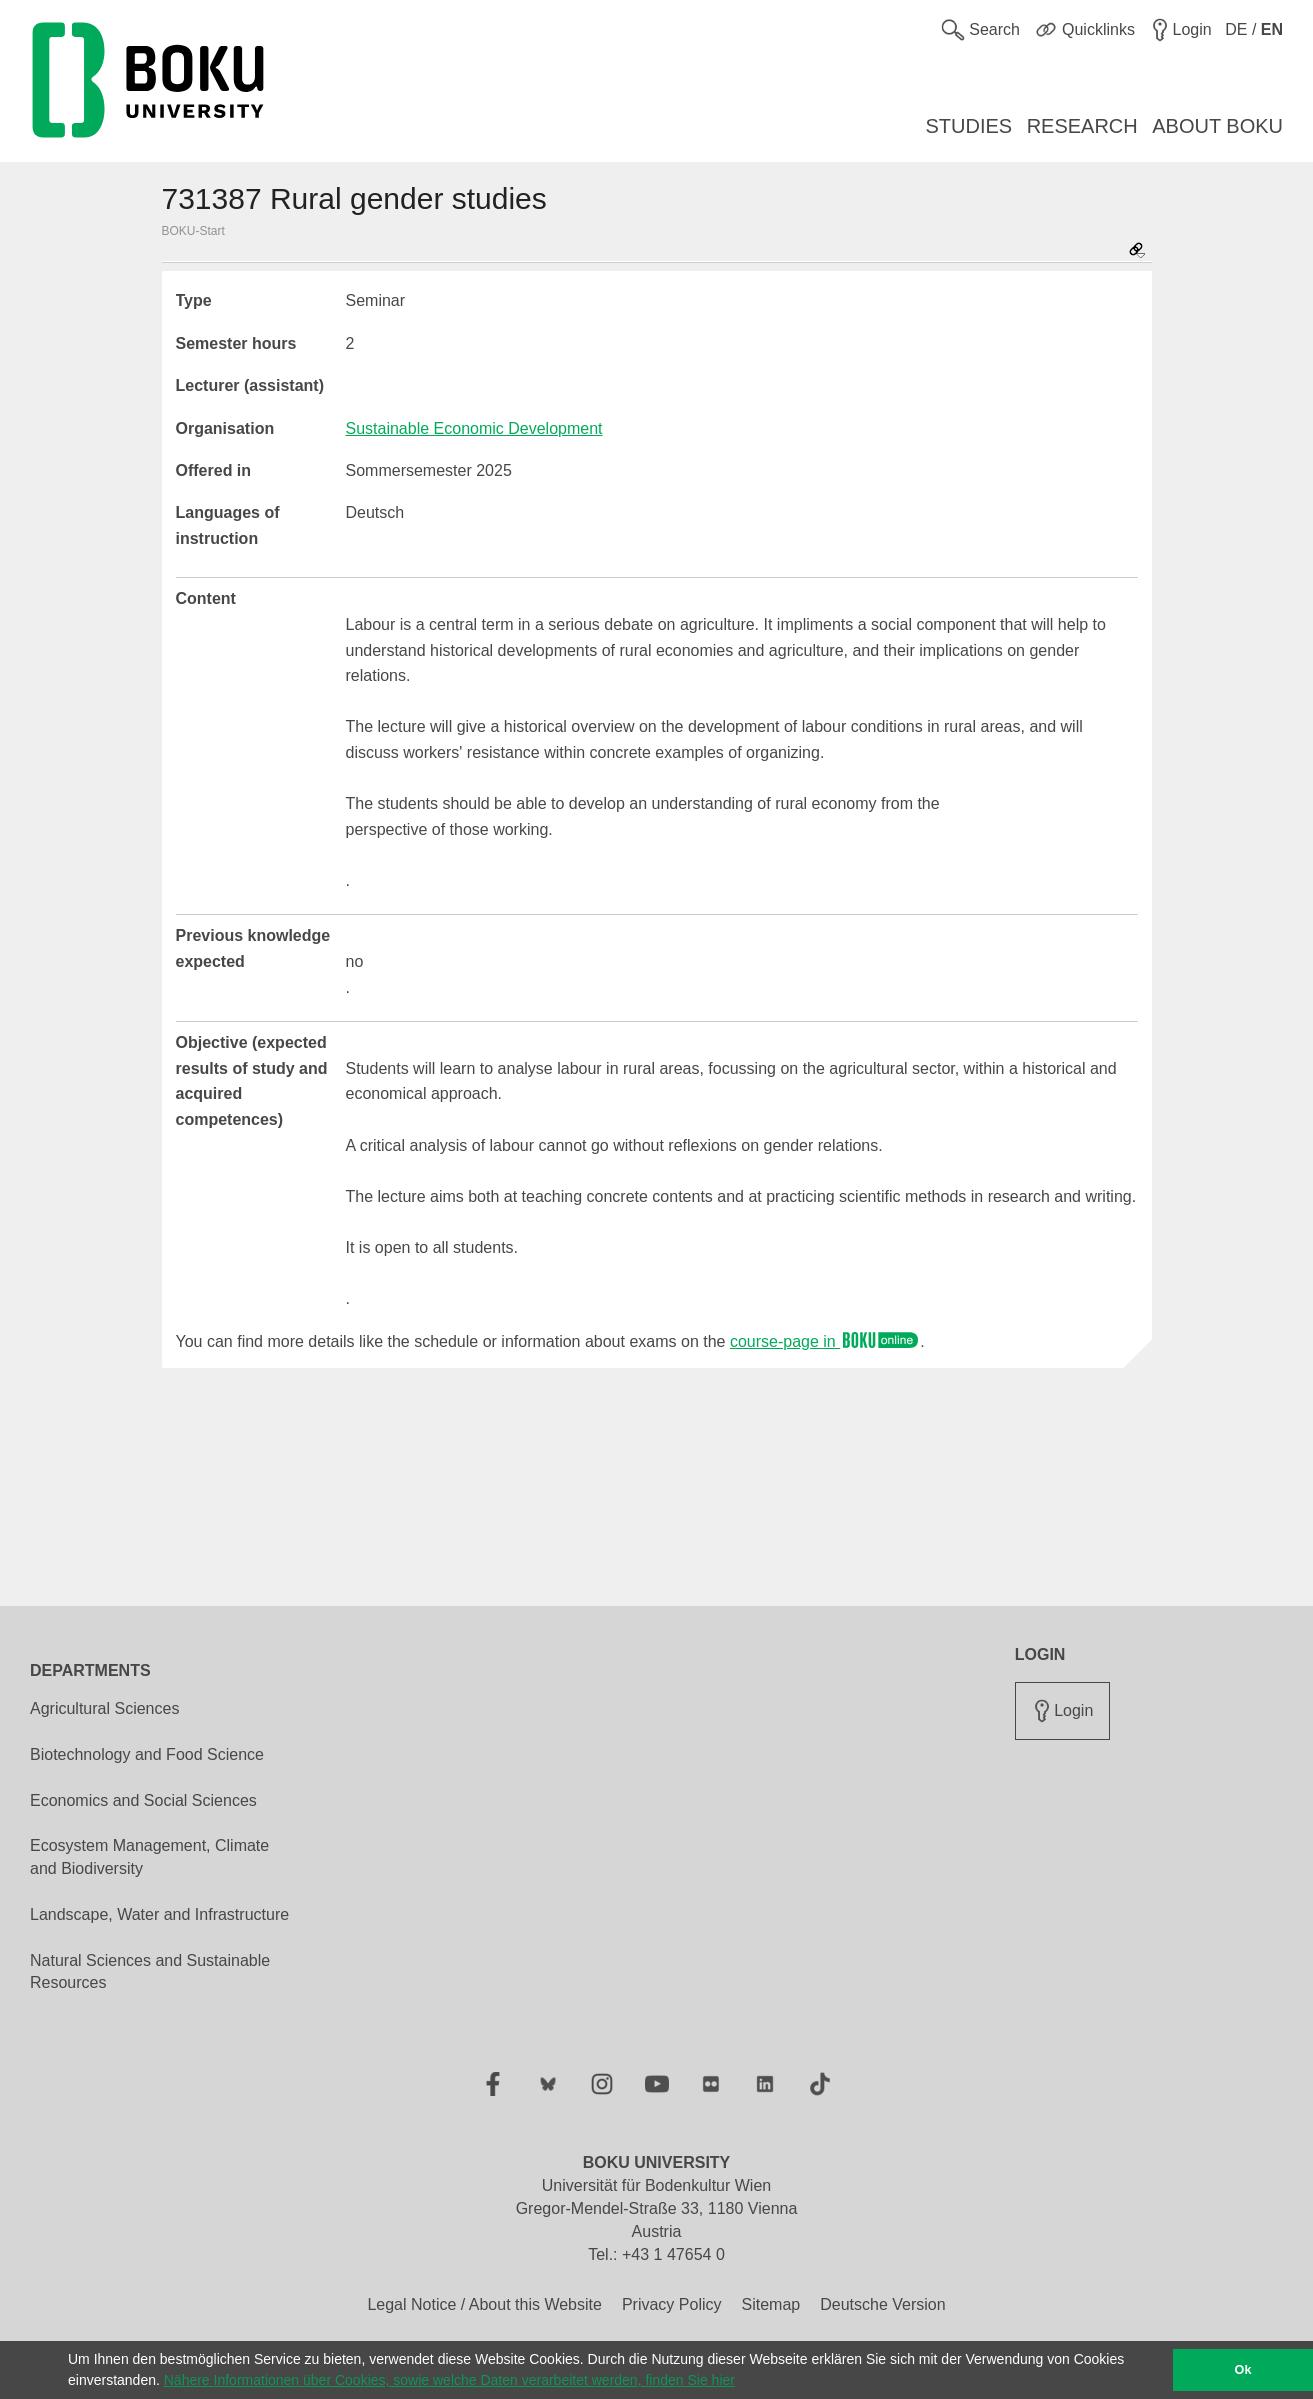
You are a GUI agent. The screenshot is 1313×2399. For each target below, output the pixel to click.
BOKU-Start (193, 231)
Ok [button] (1243, 2370)
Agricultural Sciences (104, 1708)
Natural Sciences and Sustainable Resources (150, 1972)
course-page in (825, 1341)
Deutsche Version (882, 2304)
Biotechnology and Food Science (147, 1754)
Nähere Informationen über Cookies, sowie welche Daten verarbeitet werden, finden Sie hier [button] (449, 2380)
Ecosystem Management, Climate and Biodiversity (149, 1857)
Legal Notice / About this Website (484, 2304)
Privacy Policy (672, 2304)
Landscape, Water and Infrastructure (159, 1914)
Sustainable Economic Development (474, 428)
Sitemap (770, 2304)
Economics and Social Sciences (143, 1800)
